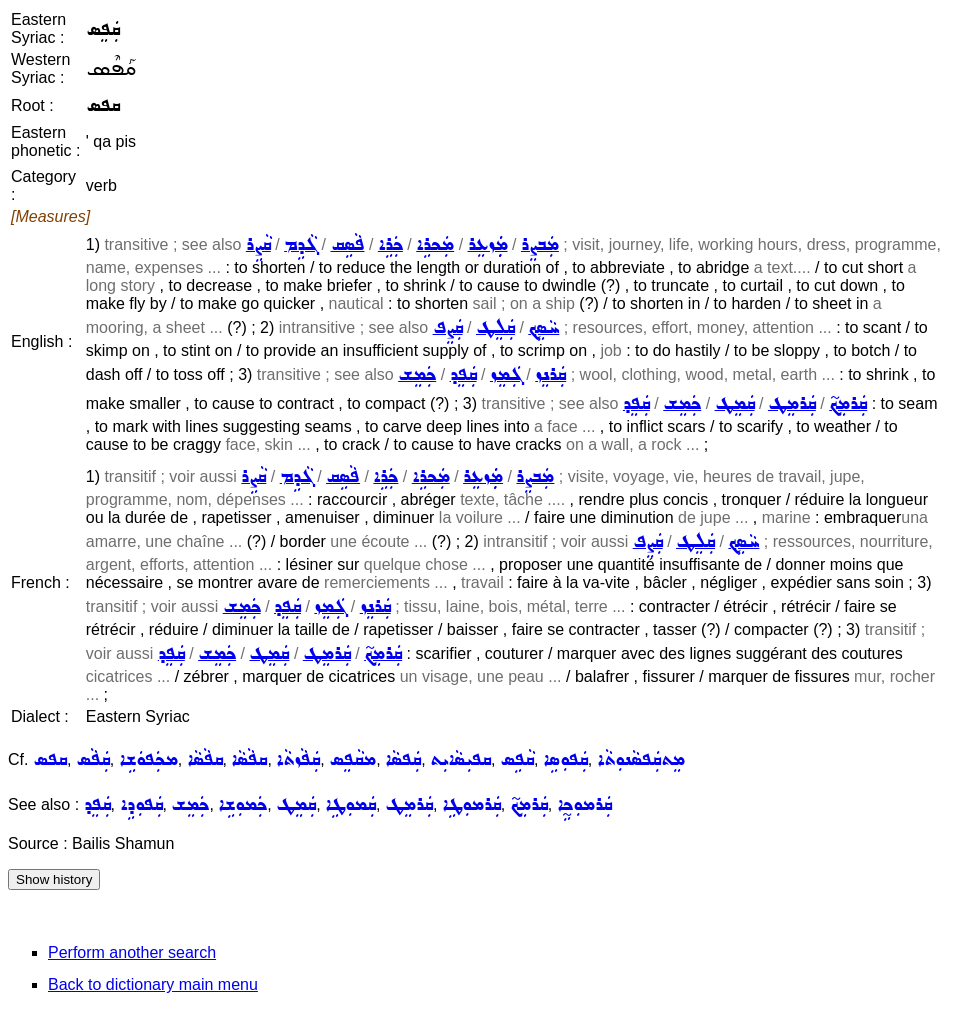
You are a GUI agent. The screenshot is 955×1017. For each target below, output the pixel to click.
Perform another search (132, 952)
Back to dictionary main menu (153, 984)
